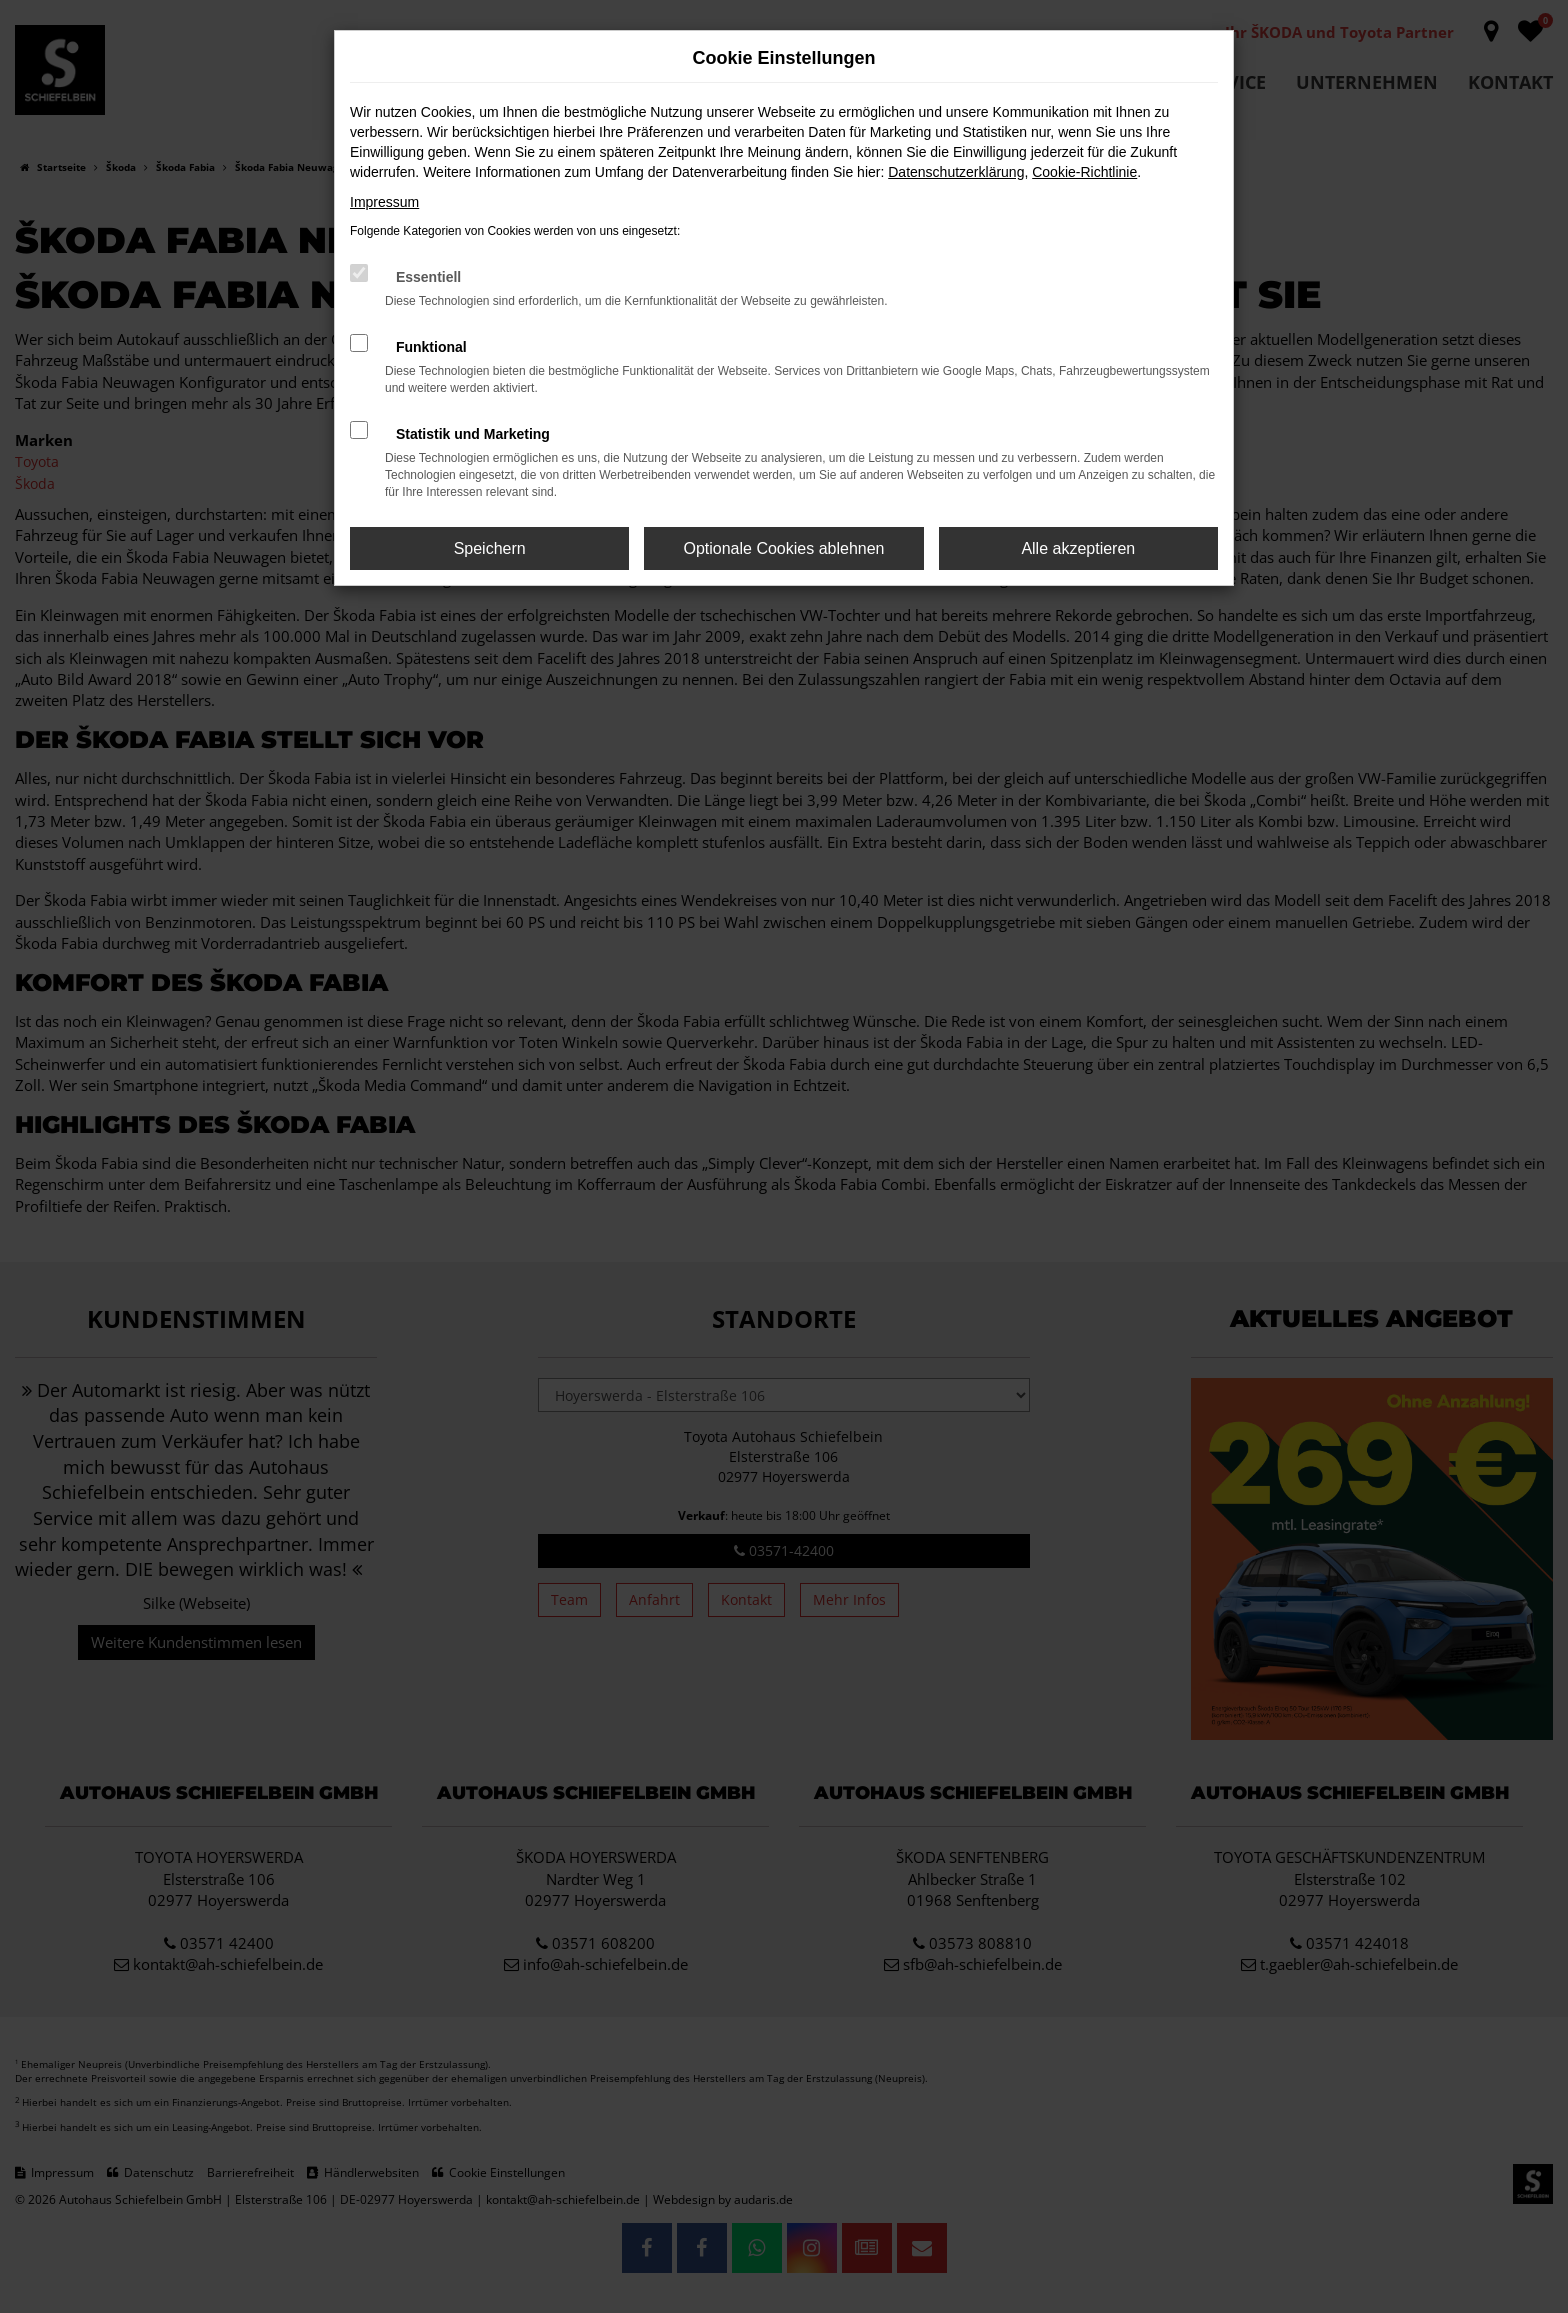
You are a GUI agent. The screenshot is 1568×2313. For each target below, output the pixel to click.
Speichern (490, 548)
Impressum (384, 202)
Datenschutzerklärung (956, 172)
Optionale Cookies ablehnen (783, 548)
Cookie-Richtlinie (1084, 172)
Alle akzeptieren (1078, 548)
